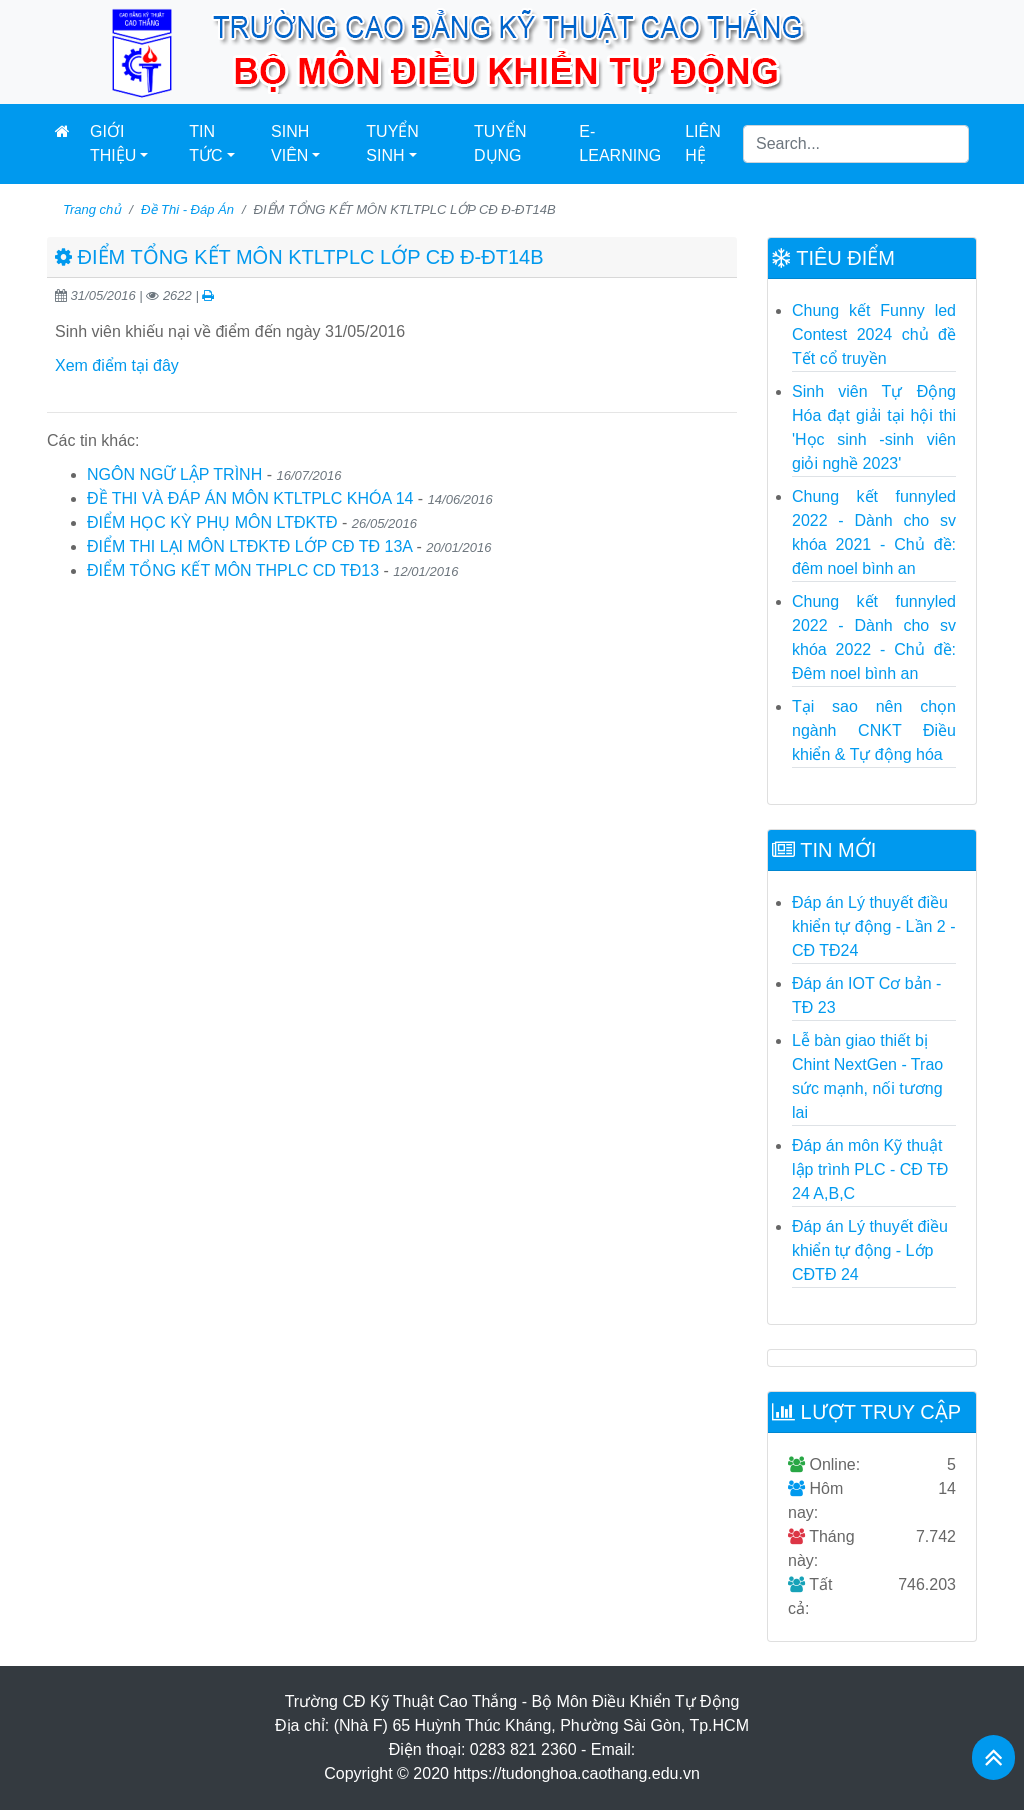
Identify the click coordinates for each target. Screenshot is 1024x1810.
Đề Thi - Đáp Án (187, 209)
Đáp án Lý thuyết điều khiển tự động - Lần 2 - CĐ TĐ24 (874, 926)
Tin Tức (205, 143)
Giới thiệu (113, 143)
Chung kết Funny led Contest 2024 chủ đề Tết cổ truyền (874, 334)
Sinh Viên (290, 143)
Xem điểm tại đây (117, 365)
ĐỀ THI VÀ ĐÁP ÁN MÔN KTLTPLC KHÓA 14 (250, 498)
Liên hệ (703, 143)
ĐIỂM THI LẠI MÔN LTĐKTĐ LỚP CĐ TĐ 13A (249, 546)
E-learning (620, 143)
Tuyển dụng (500, 143)
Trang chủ (92, 209)
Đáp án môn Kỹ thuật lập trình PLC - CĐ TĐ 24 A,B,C (870, 1169)
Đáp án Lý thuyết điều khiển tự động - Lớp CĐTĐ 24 (870, 1250)
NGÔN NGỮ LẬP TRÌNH (174, 474)
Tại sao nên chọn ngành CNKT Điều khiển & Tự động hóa (874, 730)
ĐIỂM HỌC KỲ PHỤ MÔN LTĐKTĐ (212, 522)
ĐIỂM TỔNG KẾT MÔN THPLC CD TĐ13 (233, 570)
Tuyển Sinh (392, 143)
